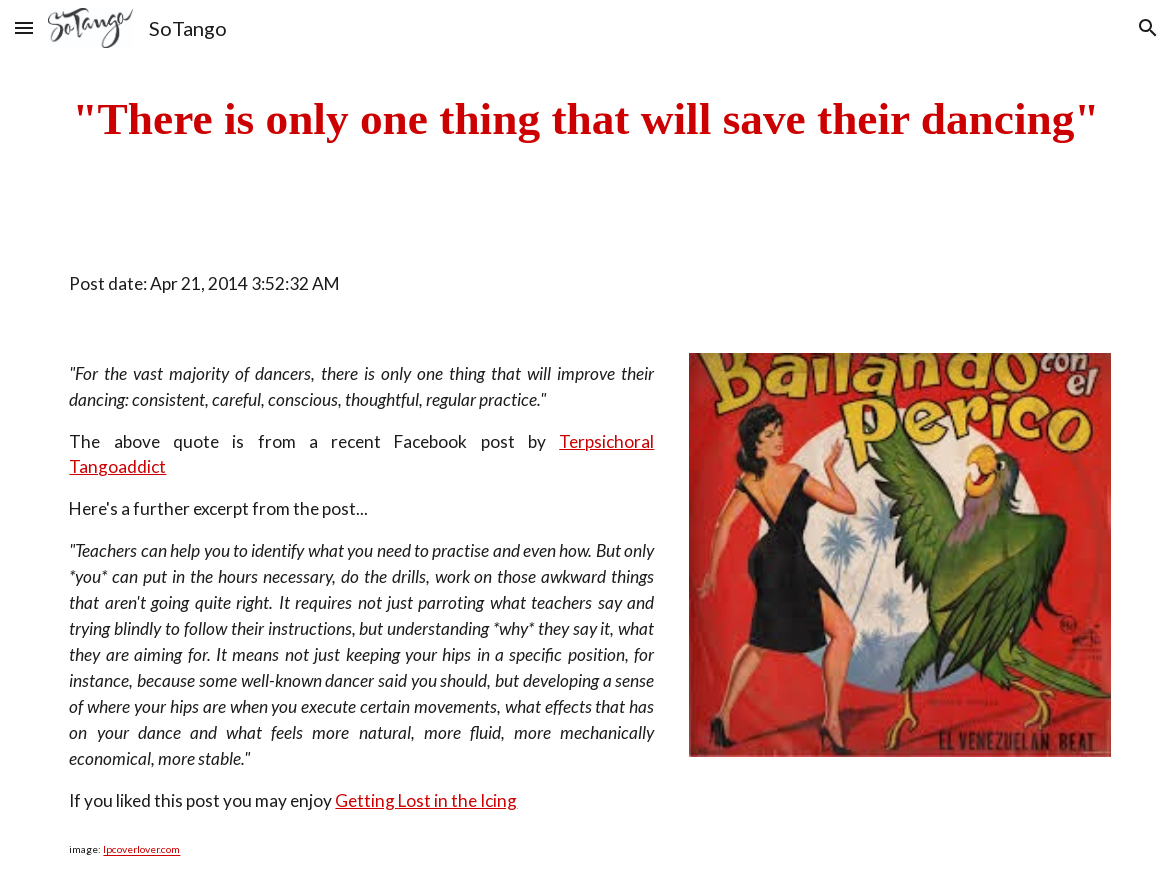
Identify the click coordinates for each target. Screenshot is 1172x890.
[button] (24, 27)
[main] (585, 119)
